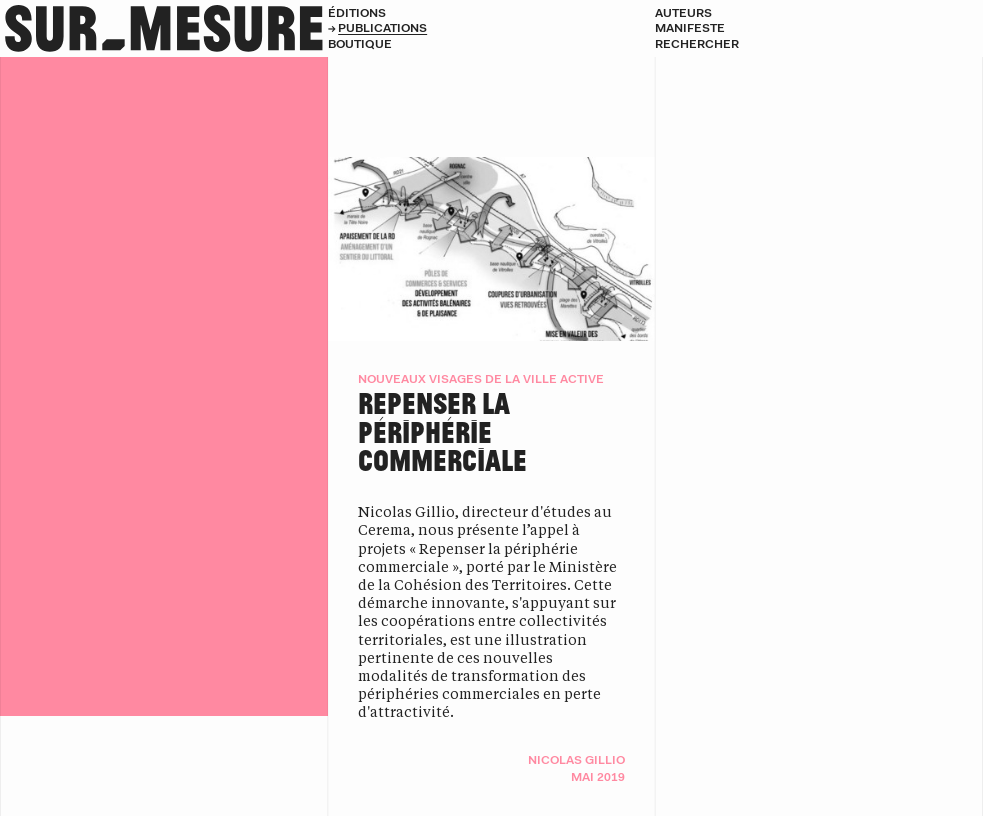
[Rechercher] (819, 44)
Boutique (360, 43)
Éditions (357, 12)
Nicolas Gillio (576, 759)
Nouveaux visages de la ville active (481, 378)
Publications (382, 27)
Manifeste (690, 27)
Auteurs (683, 12)
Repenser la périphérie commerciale (442, 431)
